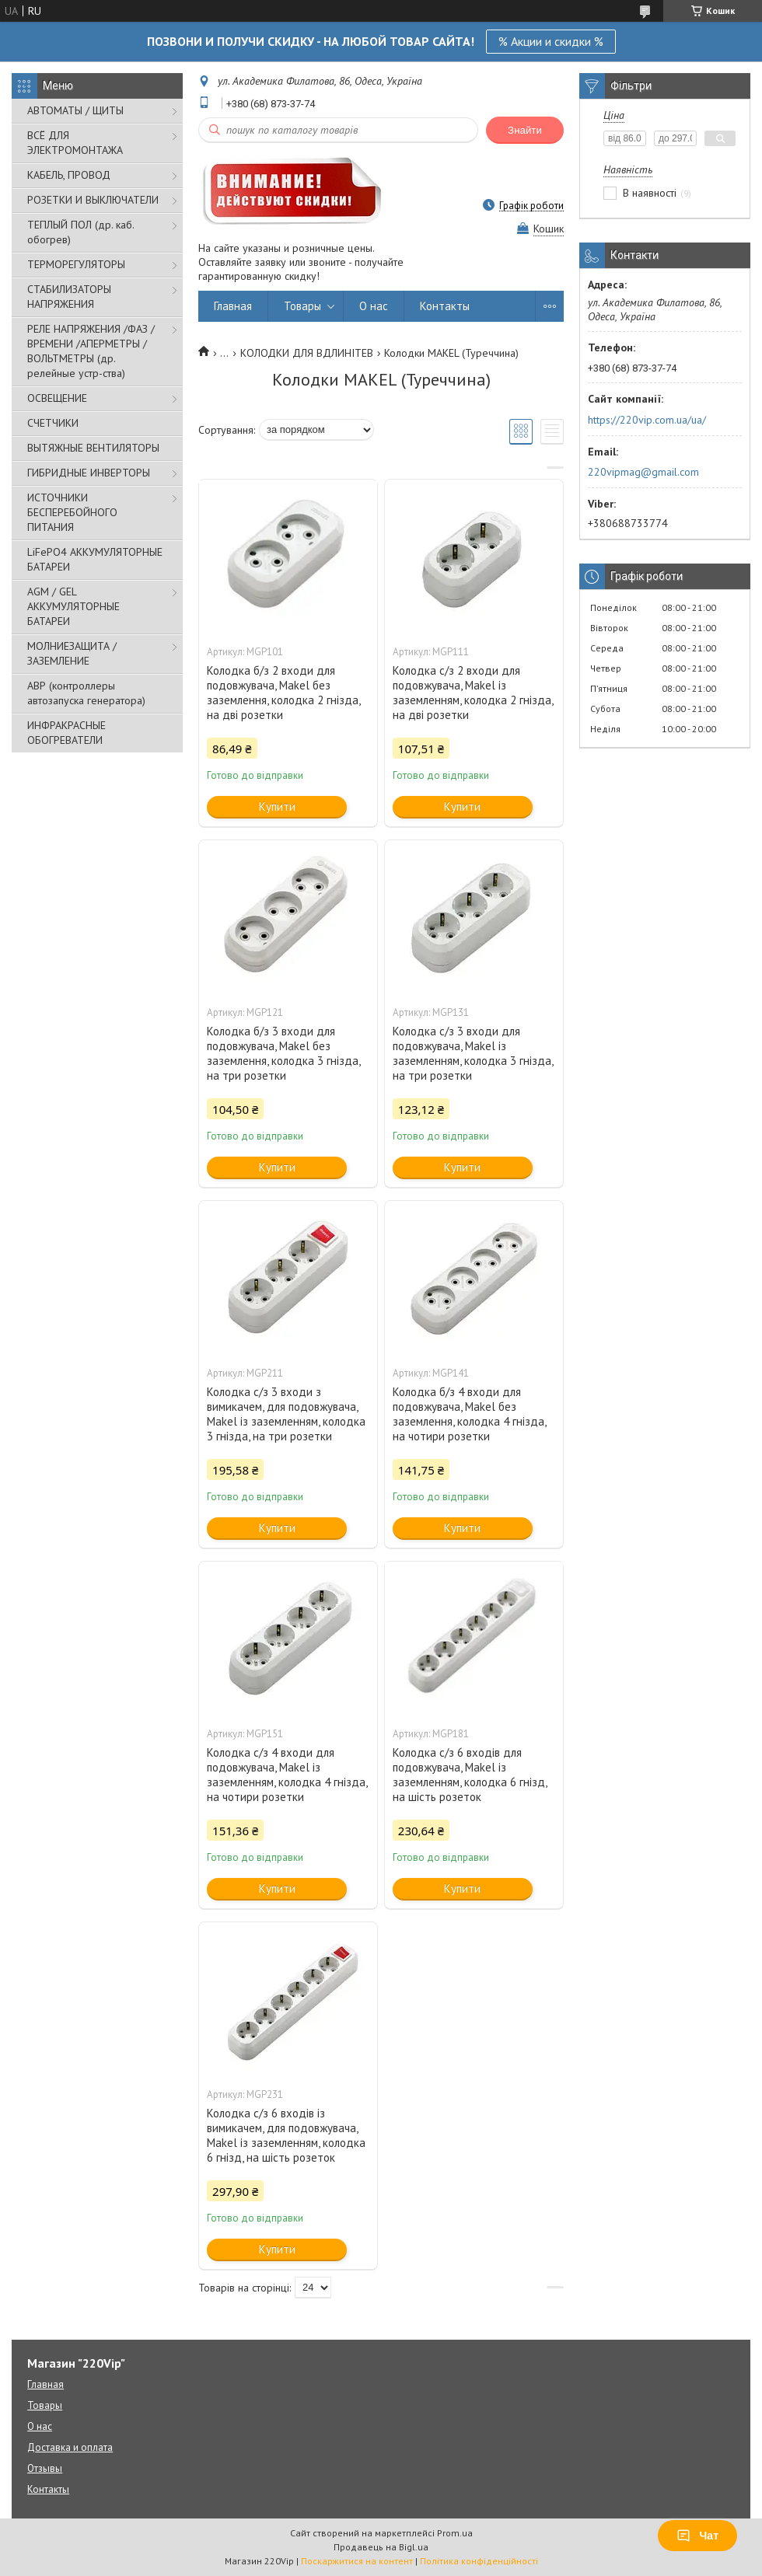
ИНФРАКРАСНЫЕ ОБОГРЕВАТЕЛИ (66, 732)
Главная (233, 306)
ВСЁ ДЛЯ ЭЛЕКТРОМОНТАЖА (75, 142)
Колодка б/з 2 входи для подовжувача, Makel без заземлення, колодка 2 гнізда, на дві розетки (283, 692)
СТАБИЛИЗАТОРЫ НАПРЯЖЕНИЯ (69, 296)
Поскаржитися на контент (357, 2561)
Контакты (445, 306)
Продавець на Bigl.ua (381, 2547)
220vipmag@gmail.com (643, 472)
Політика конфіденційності (479, 2561)
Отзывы (44, 2468)
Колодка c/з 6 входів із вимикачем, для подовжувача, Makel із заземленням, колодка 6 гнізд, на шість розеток (286, 2135)
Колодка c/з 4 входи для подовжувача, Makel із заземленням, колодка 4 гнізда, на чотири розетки (287, 1774)
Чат (697, 2536)
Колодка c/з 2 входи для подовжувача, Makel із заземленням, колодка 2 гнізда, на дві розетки (473, 692)
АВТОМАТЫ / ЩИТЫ (75, 110)
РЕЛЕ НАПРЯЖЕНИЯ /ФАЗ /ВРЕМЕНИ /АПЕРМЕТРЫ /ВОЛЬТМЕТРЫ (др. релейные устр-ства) (91, 351)
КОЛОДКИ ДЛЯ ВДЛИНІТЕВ (306, 353)
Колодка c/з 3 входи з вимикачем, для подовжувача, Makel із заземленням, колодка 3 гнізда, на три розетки (286, 1413)
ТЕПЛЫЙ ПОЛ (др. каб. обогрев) (80, 232)
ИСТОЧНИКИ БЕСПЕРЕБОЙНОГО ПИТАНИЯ (72, 512)
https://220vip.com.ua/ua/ (647, 420)
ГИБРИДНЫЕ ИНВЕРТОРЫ (88, 473)
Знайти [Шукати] (525, 130)
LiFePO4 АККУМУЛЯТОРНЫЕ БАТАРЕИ (95, 559)
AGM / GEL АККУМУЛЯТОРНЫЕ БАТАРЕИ (73, 606)
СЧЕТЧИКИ (53, 423)
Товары (302, 306)
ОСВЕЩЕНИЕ (57, 398)
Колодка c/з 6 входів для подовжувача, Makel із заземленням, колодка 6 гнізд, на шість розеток (470, 1774)
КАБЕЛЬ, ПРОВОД (68, 175)
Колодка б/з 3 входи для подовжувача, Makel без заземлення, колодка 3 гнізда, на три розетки (283, 1053)
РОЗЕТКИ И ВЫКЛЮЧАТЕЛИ (93, 200)
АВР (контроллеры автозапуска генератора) (86, 693)
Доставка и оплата (70, 2447)
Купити (277, 806)
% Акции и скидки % (550, 41)
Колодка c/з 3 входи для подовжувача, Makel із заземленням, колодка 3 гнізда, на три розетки (473, 1053)
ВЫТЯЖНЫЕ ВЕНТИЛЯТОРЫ (93, 448)
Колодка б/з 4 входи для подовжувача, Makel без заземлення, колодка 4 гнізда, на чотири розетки (469, 1413)
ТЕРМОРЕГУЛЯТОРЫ (76, 264)
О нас (373, 306)
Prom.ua (455, 2533)
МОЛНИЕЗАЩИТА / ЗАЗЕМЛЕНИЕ (72, 653)
